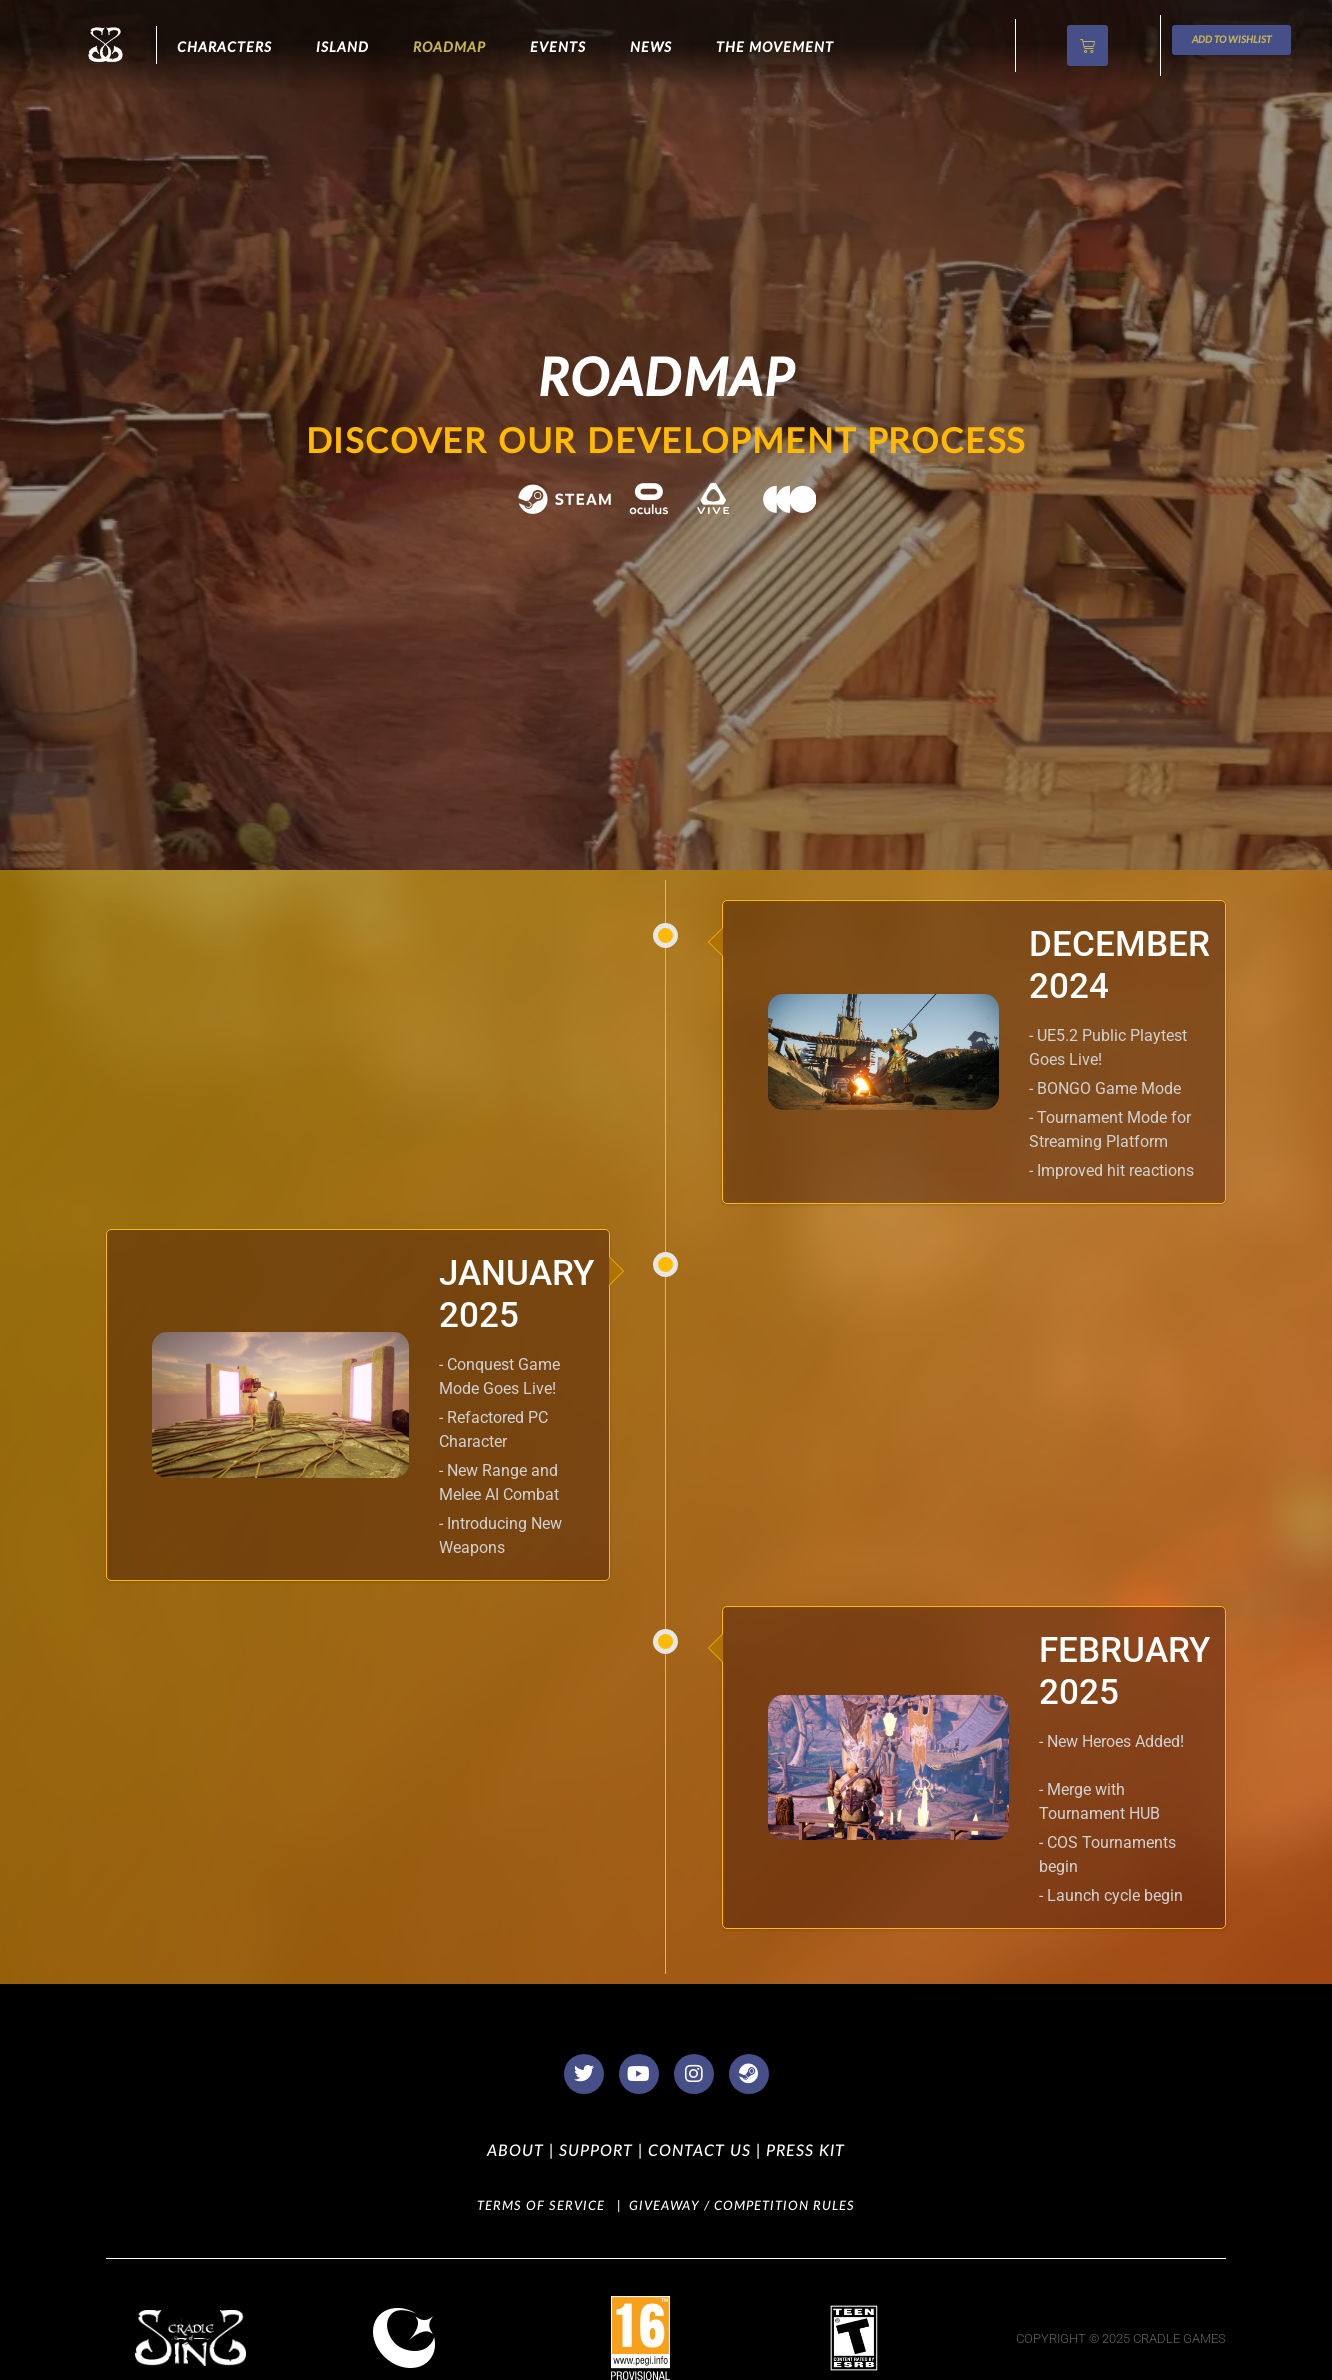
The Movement (775, 48)
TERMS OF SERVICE (541, 2206)
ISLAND (342, 48)
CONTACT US (697, 2151)
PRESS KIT (803, 2151)
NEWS (651, 48)
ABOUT (515, 2151)
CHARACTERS (224, 48)
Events (558, 48)
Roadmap (449, 48)
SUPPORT (593, 2151)
